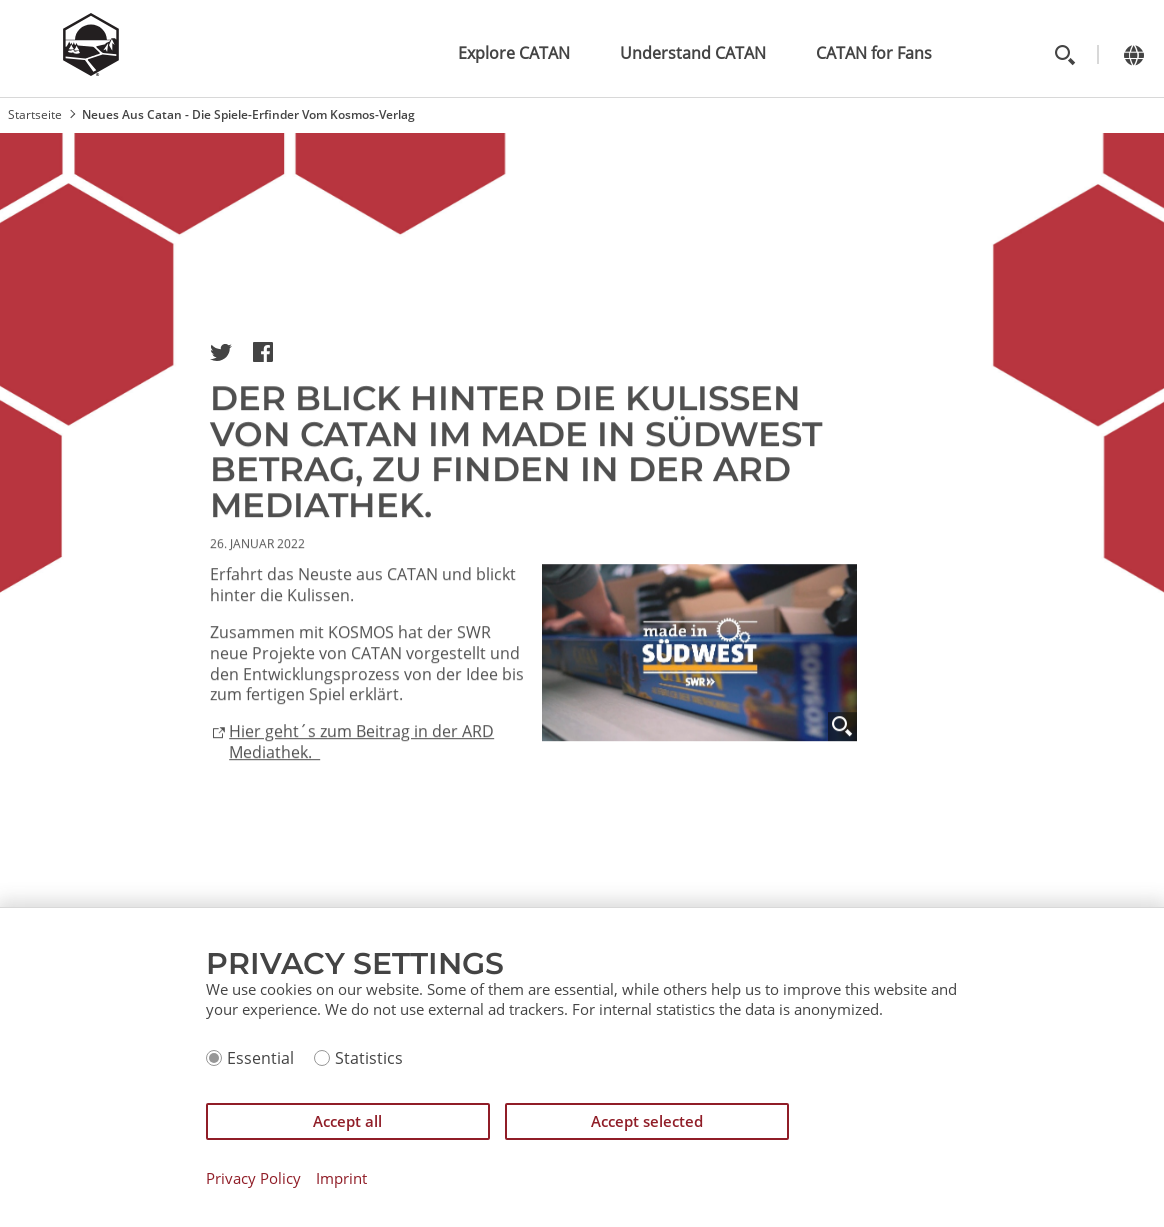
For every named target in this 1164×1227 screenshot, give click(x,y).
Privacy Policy (253, 1178)
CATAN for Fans (874, 53)
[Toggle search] (1064, 54)
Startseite (35, 114)
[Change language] (1133, 54)
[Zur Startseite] (91, 70)
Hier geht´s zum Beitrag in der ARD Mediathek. (361, 759)
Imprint (341, 1178)
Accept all (347, 1121)
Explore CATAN (514, 53)
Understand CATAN (693, 53)
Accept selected (647, 1121)
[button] (221, 352)
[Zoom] (842, 743)
